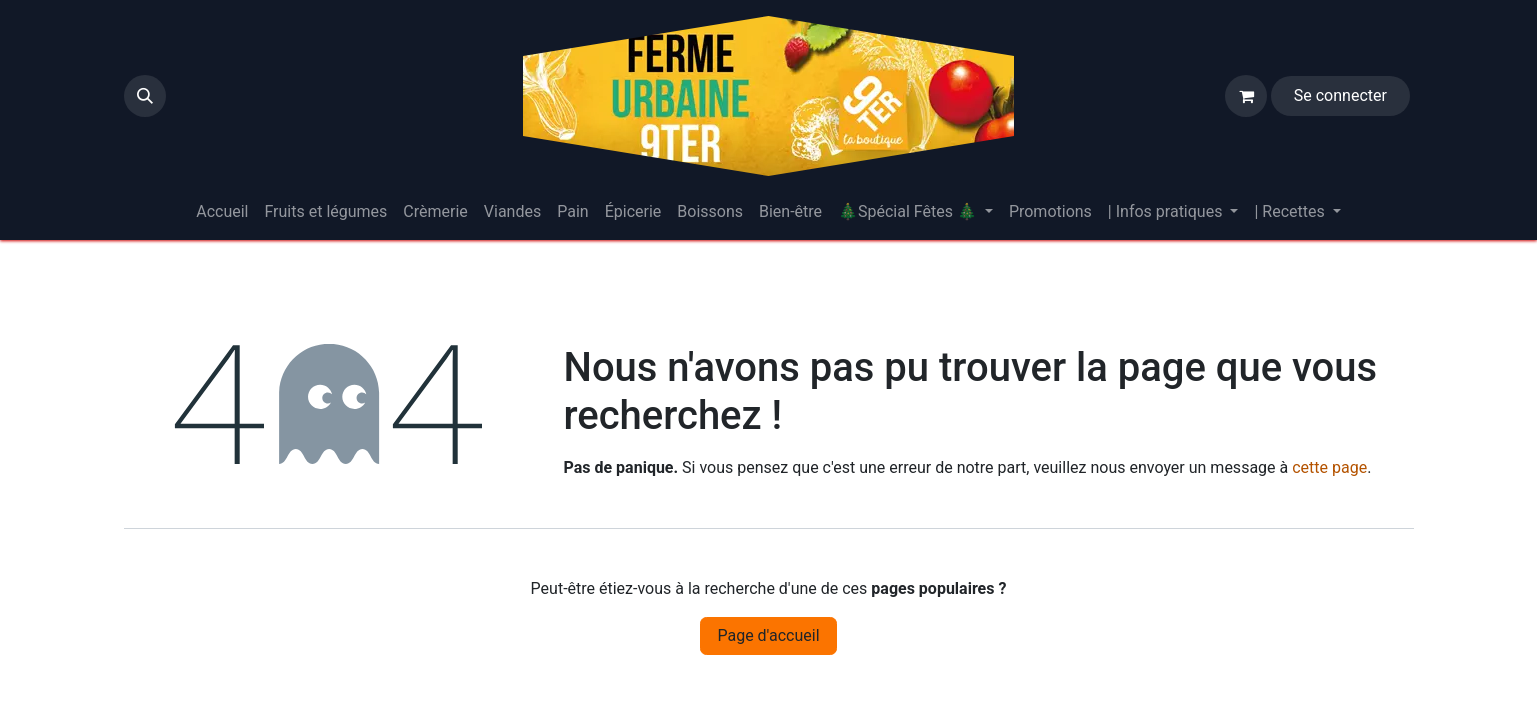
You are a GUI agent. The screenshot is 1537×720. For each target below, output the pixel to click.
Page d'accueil (768, 635)
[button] (145, 96)
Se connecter (1340, 95)
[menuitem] (222, 212)
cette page (1329, 467)
